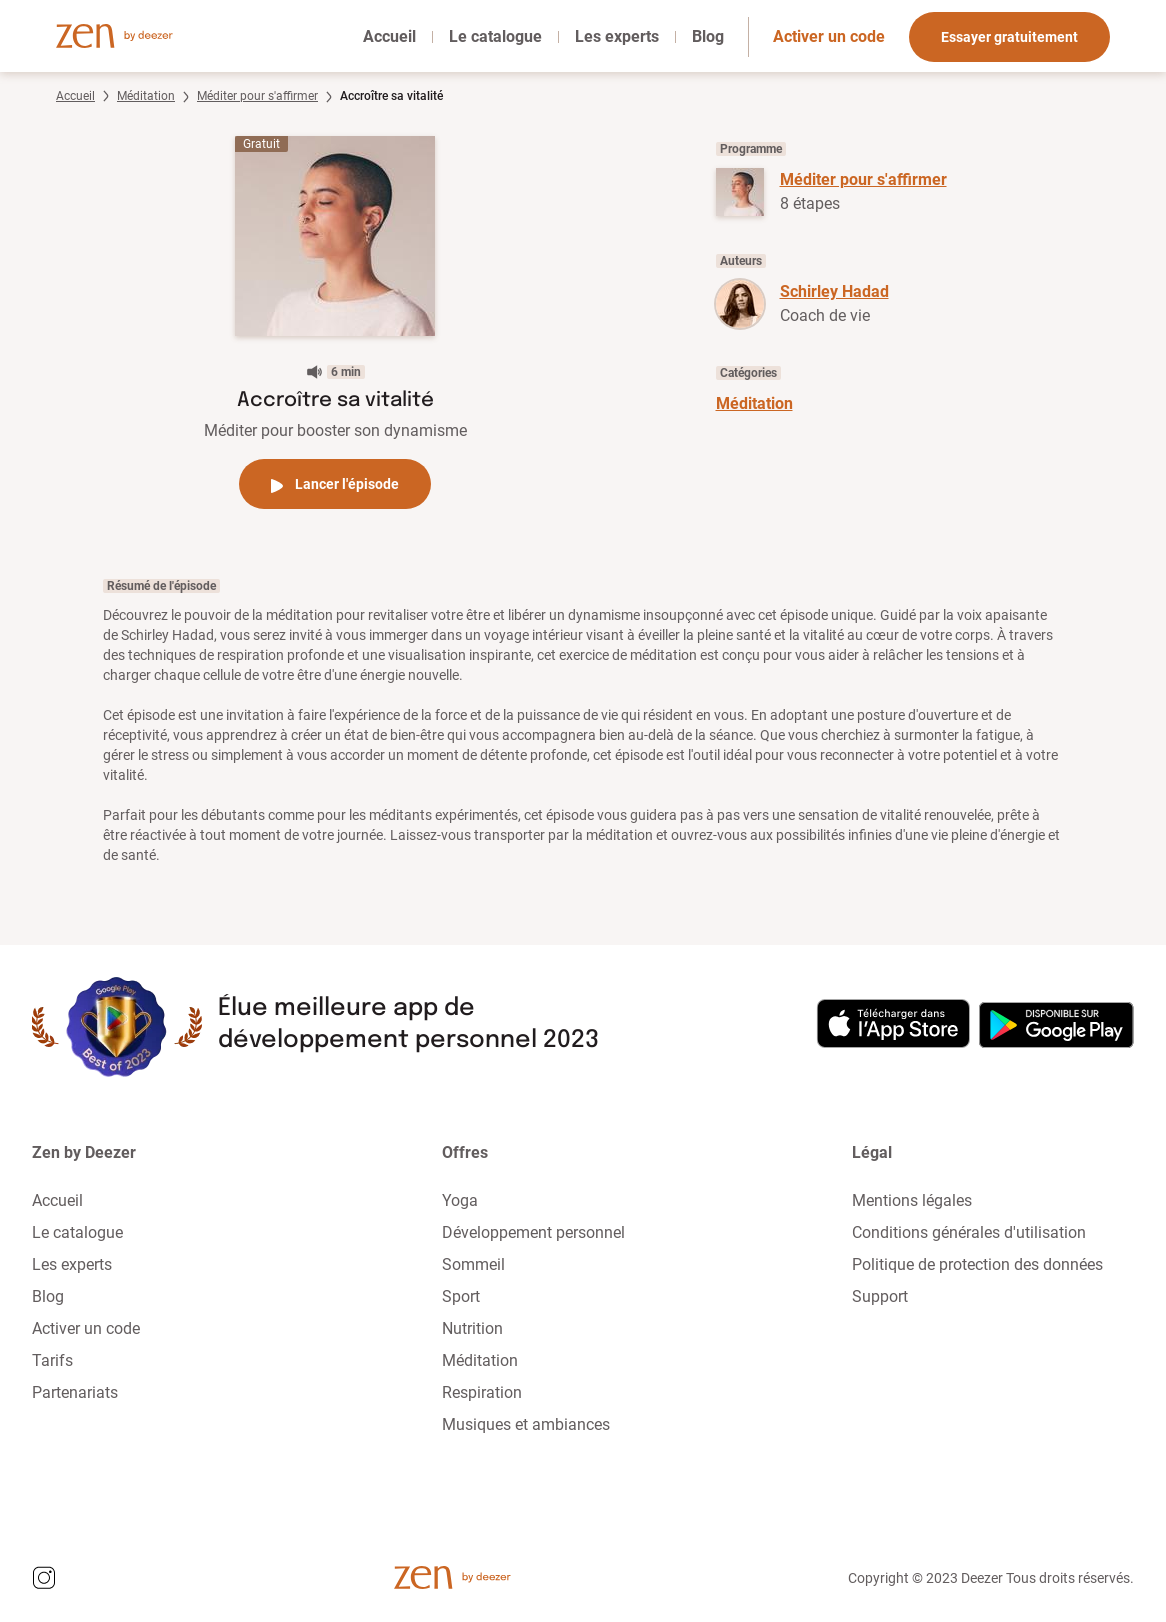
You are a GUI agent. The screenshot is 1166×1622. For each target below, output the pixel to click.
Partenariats (75, 1392)
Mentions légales (912, 1200)
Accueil (389, 36)
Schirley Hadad (834, 291)
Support (880, 1296)
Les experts (617, 36)
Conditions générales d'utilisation (969, 1232)
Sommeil (473, 1264)
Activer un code (829, 36)
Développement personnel (533, 1232)
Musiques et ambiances (526, 1424)
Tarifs (52, 1360)
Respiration (482, 1392)
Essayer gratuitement (1009, 37)
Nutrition (472, 1328)
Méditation (146, 96)
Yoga (460, 1200)
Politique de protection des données (977, 1264)
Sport (461, 1296)
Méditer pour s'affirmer (257, 96)
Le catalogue (495, 36)
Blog (708, 36)
